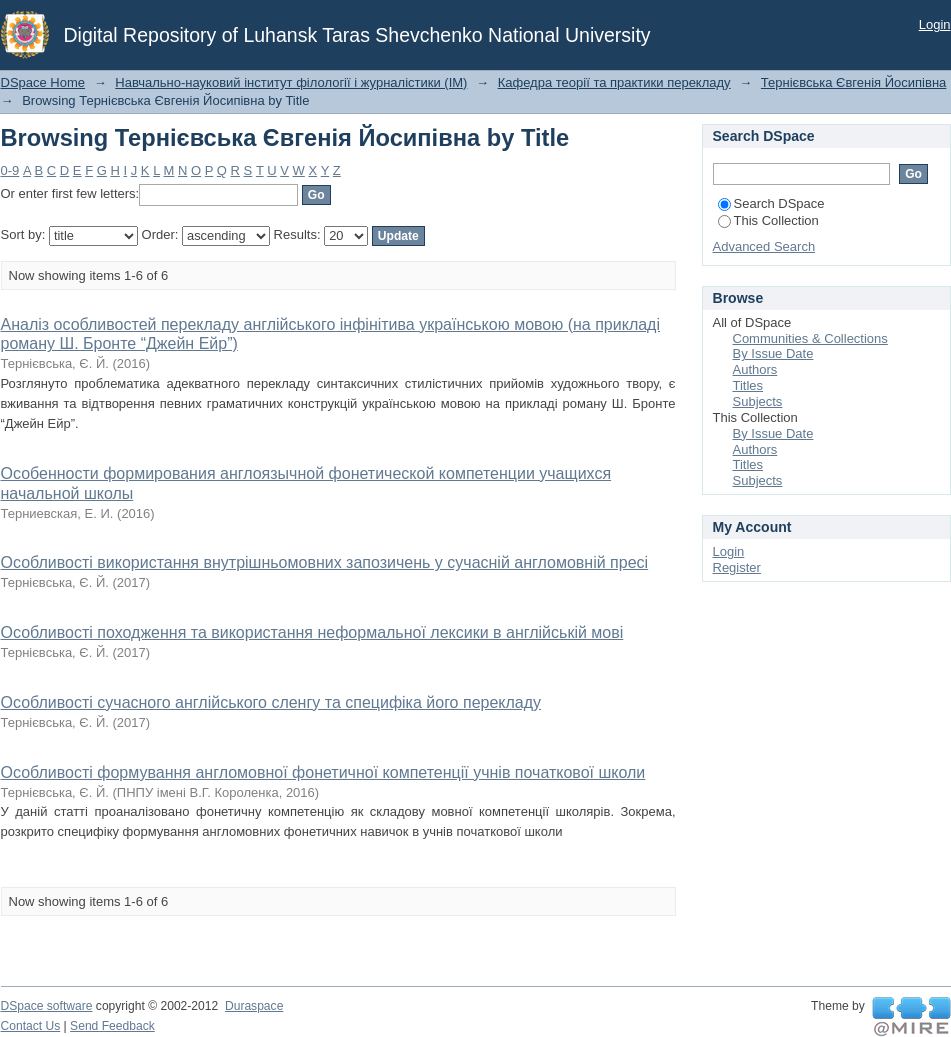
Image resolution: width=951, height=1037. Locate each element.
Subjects (758, 401)
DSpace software (47, 1006)
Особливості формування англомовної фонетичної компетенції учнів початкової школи (323, 772)
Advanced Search (764, 246)
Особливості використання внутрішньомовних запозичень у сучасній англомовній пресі (325, 562)
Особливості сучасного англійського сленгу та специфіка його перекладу (271, 702)
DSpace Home (43, 82)
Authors (755, 369)
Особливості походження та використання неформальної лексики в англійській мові (312, 632)
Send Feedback (112, 1026)
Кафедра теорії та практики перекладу (614, 82)
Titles (748, 385)
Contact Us (31, 1026)
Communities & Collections (810, 338)
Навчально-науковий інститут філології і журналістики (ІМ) (291, 82)
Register (737, 567)
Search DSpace (771, 203)
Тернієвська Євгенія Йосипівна (853, 82)
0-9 (10, 170)
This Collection (768, 220)
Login (935, 24)
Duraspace (254, 1006)
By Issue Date (773, 353)
